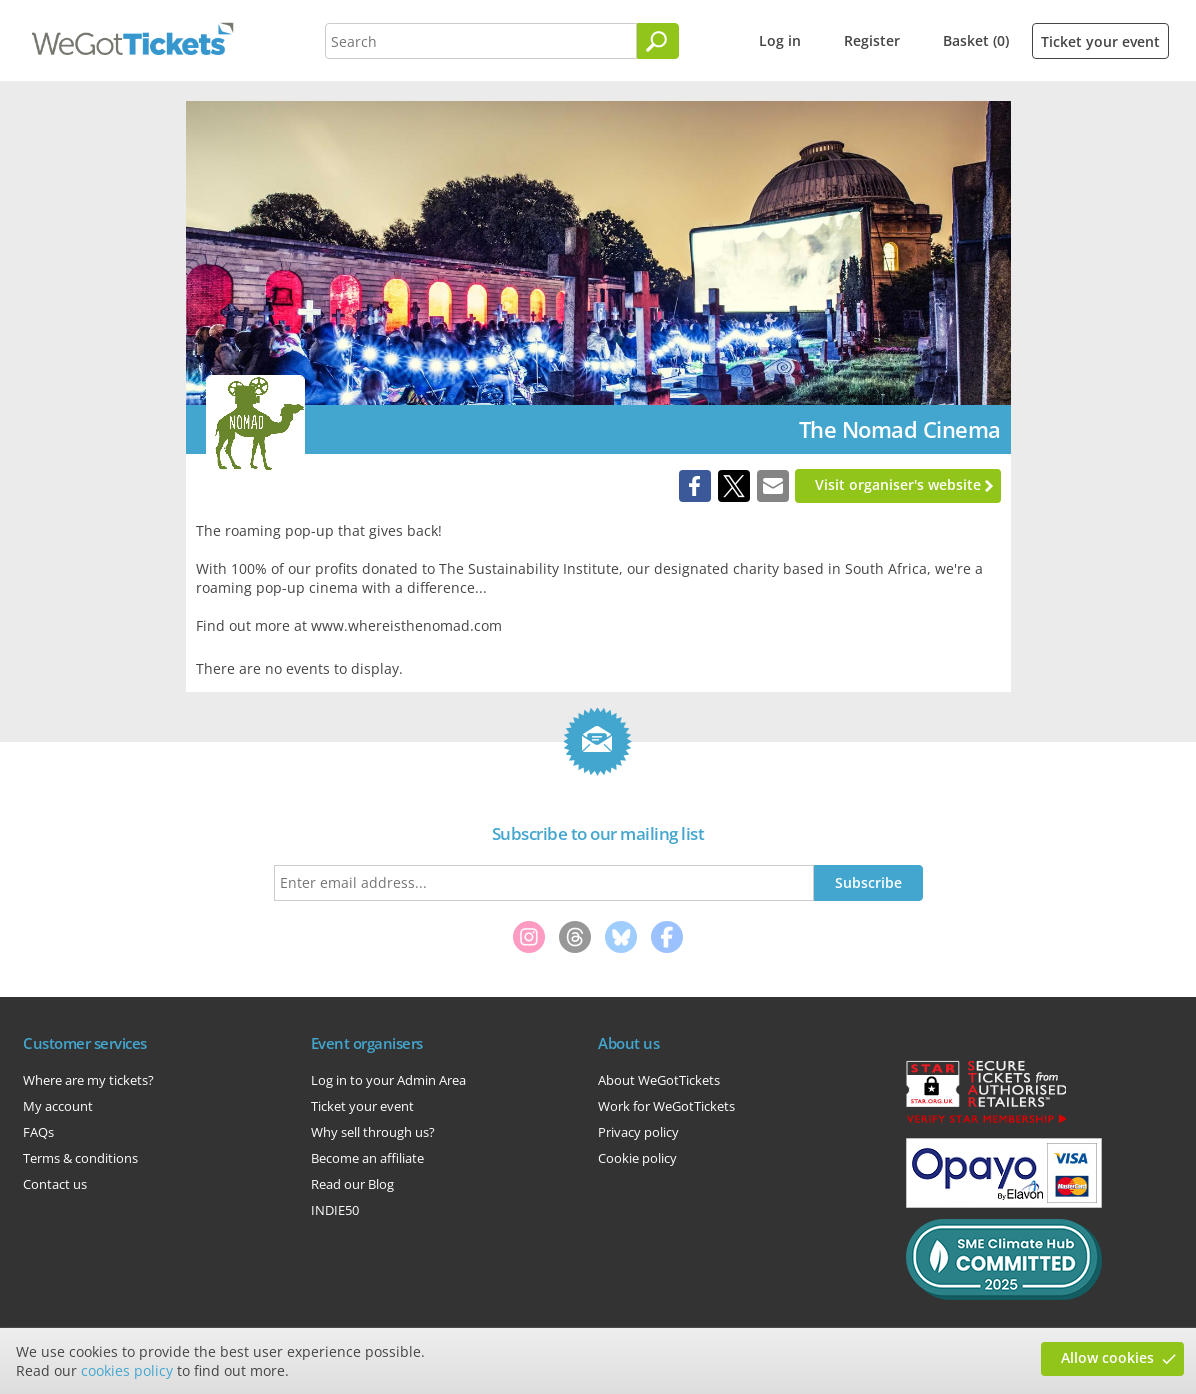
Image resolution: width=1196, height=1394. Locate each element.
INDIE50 (335, 1210)
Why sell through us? (373, 1132)
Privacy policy (638, 1132)
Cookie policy (637, 1158)
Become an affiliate (367, 1158)
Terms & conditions (80, 1158)
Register (872, 40)
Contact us (55, 1184)
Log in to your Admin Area (388, 1080)
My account (58, 1106)
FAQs (38, 1132)
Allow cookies (1107, 1357)
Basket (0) (976, 40)
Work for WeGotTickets (666, 1106)
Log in (780, 40)
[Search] (658, 41)
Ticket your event (1100, 41)
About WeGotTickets (659, 1080)
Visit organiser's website (898, 484)
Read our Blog (352, 1184)
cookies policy (127, 1370)
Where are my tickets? (88, 1080)
